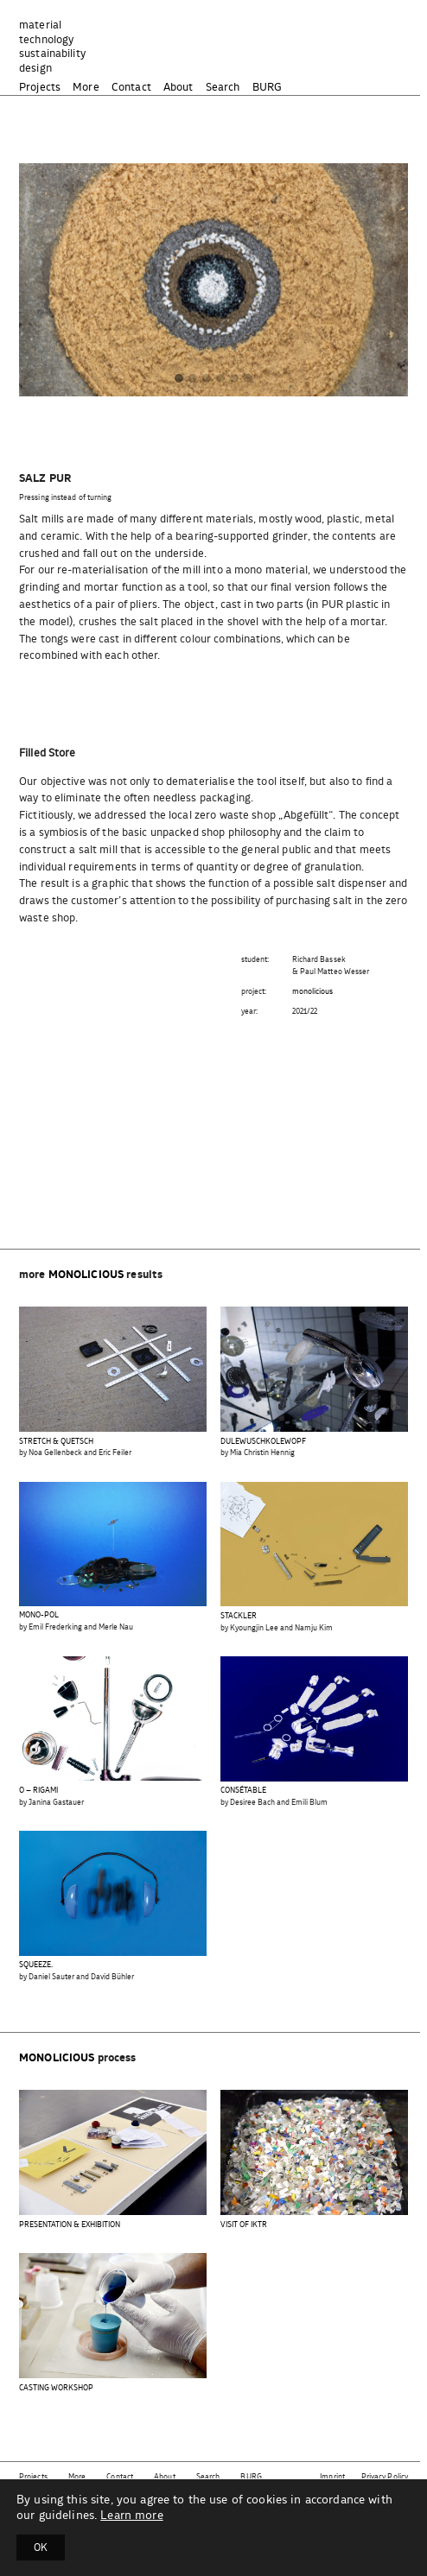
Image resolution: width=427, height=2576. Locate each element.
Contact (131, 87)
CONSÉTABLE (243, 1790)
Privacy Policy (384, 2477)
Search (223, 87)
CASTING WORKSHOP (56, 2388)
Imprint (332, 2477)
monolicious (313, 992)
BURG (267, 87)
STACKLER (238, 1616)
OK (41, 2547)
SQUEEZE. (36, 1965)
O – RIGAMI (38, 1790)
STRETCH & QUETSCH (56, 1442)
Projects (40, 87)
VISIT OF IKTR (243, 2225)
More (86, 87)
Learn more (131, 2516)
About (178, 87)
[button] (179, 379)
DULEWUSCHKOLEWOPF (263, 1442)
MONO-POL (39, 1615)
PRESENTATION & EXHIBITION (69, 2225)
